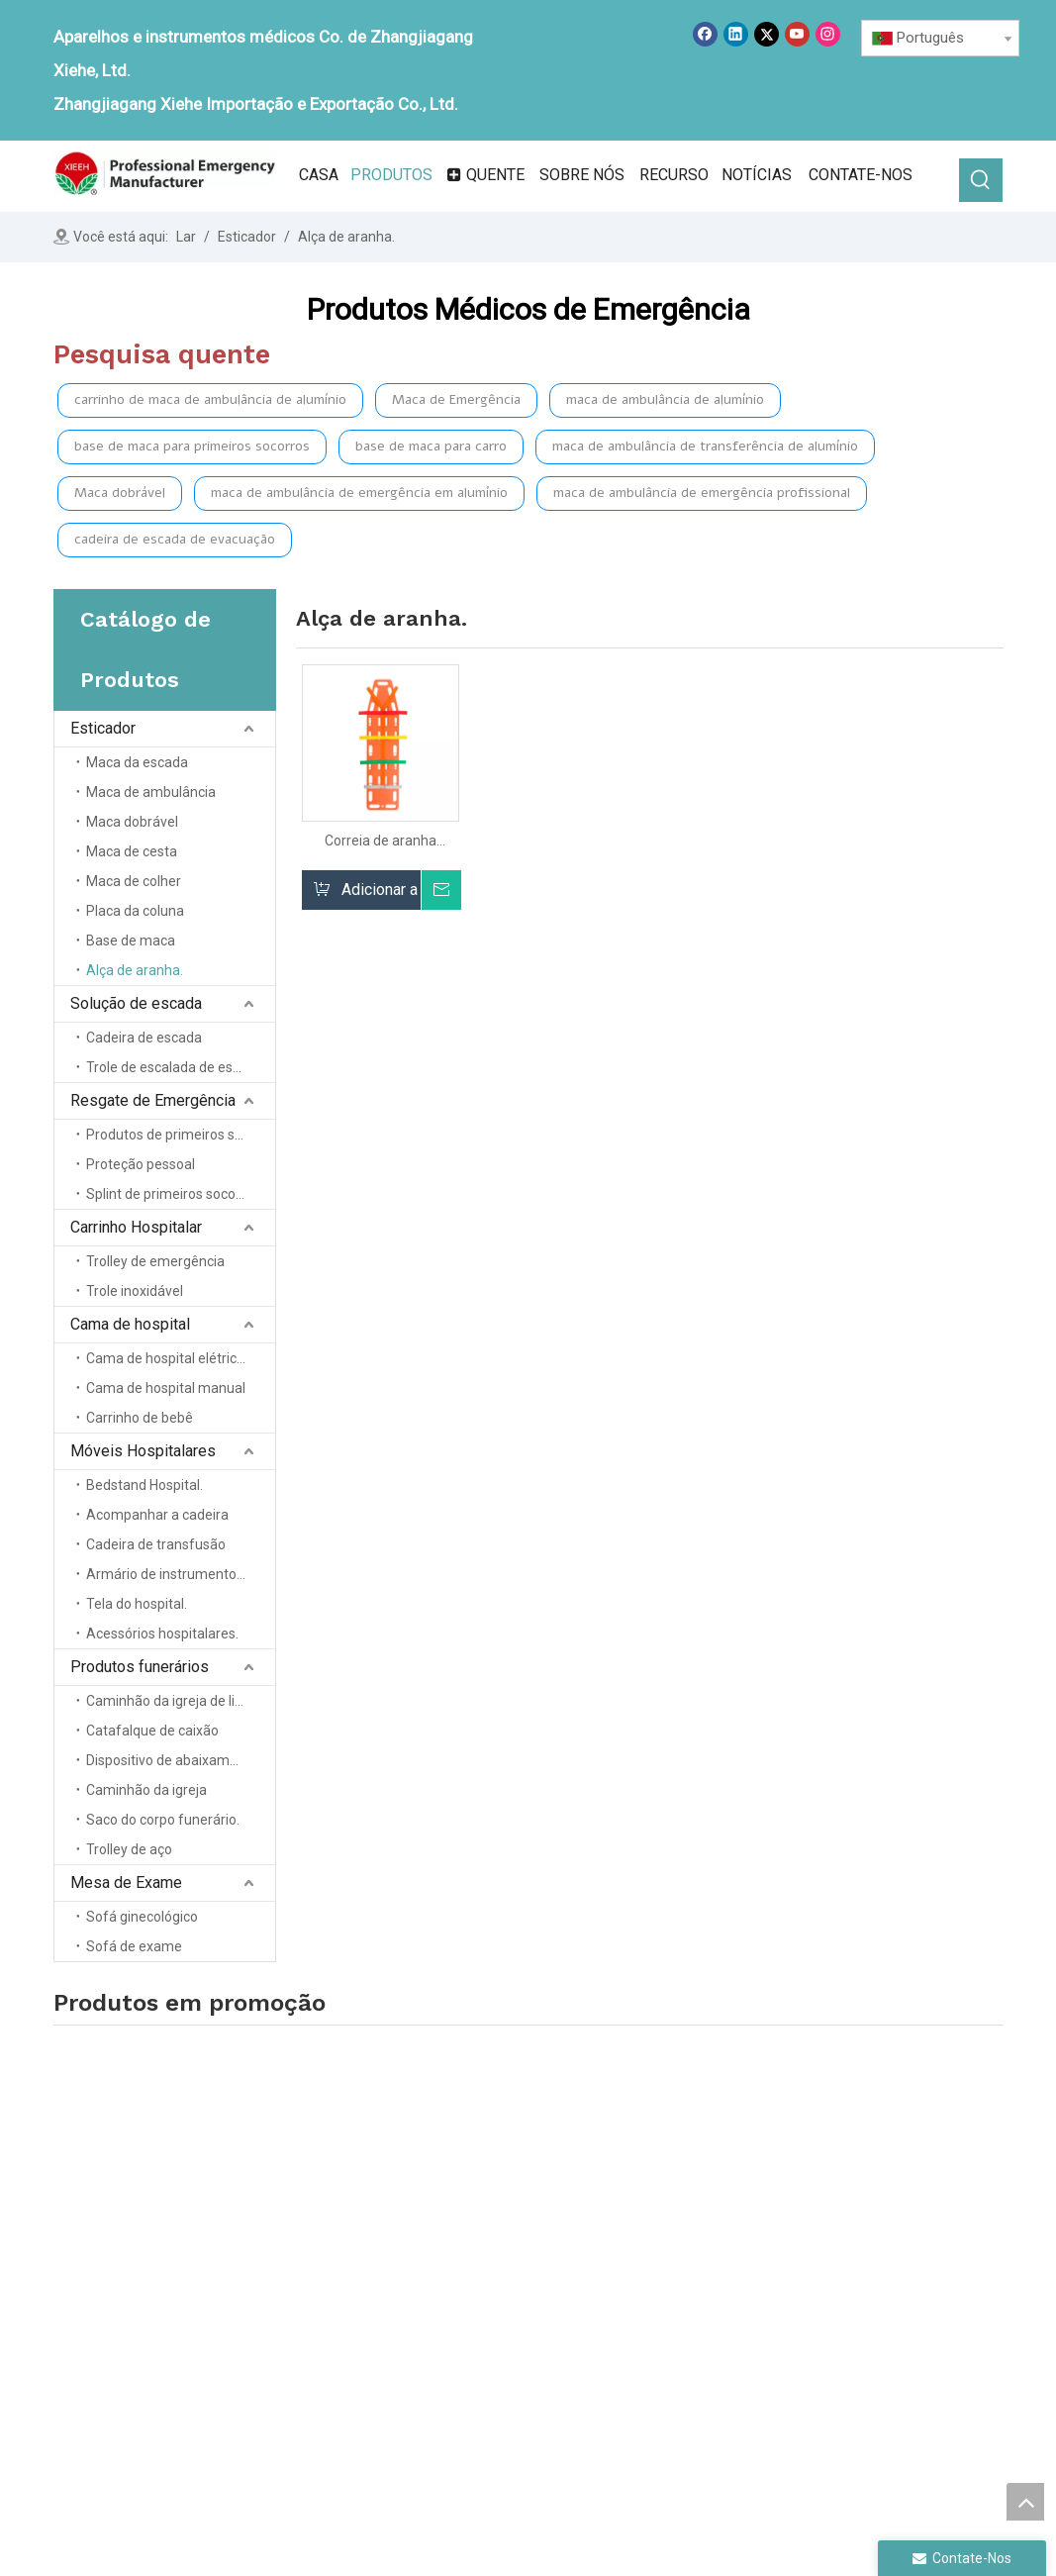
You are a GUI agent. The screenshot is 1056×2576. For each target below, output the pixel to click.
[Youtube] (797, 34)
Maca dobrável (119, 492)
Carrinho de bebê (139, 1418)
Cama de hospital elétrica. (166, 1358)
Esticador (103, 728)
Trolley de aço (129, 1849)
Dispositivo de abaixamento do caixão (180, 1760)
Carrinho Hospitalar (136, 1227)
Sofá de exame (134, 1946)
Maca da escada (137, 762)
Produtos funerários (139, 1666)
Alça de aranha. (134, 970)
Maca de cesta (131, 851)
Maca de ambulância (151, 792)
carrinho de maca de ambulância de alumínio (210, 399)
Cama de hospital (130, 1324)
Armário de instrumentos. (166, 1574)
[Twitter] (766, 34)
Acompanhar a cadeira (157, 1515)
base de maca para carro (431, 446)
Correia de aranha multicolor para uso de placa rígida (380, 841)
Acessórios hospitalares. (162, 1633)
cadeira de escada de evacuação (174, 539)
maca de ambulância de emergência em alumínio (359, 492)
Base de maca (130, 940)
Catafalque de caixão (152, 1730)
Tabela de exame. (864, 2243)
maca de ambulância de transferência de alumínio (705, 446)
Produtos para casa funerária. (905, 2216)
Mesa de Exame (126, 1882)
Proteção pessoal (140, 1164)
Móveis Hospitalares (143, 1450)
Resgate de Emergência (153, 1100)
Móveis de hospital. (872, 2187)
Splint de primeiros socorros (173, 1194)
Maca (638, 2202)
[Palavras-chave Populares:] (981, 180)
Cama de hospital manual (165, 1388)
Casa (454, 2202)
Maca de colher (133, 881)
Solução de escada (136, 1003)
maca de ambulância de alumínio (665, 399)
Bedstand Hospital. (144, 1485)
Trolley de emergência (155, 1261)
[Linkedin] (735, 34)
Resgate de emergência (697, 2257)
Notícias (464, 2285)
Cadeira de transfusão (156, 1544)
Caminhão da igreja (146, 1790)
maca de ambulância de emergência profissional (701, 492)
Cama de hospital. (679, 2313)
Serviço (461, 2313)
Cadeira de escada (144, 1037)
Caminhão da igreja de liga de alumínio (180, 1701)
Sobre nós (471, 2229)
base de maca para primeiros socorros (192, 446)
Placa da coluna (135, 911)
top (1025, 2502)
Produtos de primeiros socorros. (180, 1134)
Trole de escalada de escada (174, 1067)
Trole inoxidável (134, 1291)
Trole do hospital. (676, 2285)
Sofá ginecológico (142, 1917)
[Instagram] (828, 34)
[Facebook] (705, 34)
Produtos (467, 2257)
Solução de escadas (687, 2229)
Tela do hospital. (136, 1604)
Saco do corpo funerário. (163, 1820)
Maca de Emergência (456, 399)
